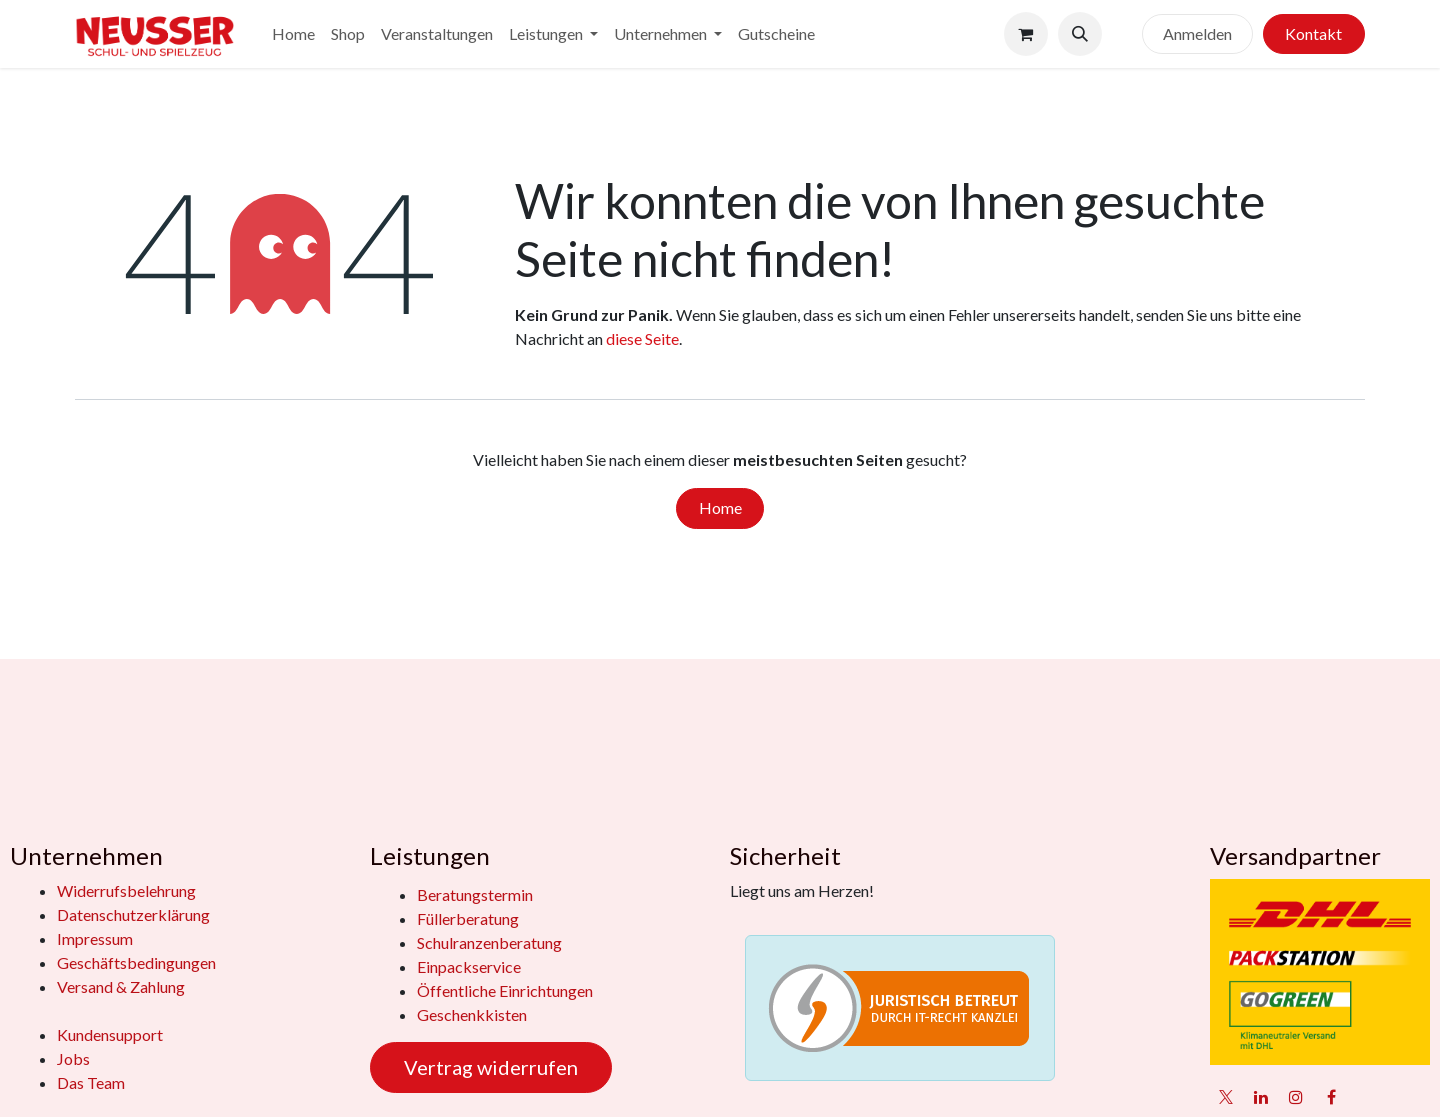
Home (720, 507)
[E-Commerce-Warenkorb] (1026, 34)
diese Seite (642, 338)
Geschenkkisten (472, 1014)
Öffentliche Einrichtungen (505, 990)
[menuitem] (293, 34)
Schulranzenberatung (489, 942)
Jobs (73, 1058)
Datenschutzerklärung (133, 914)
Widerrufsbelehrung (126, 890)
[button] (1080, 34)
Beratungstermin (475, 894)
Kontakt (1313, 33)
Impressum (95, 938)
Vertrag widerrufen (491, 1067)
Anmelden (1197, 33)
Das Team (91, 1082)
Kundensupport (110, 1034)
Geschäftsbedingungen (136, 962)
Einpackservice (469, 966)
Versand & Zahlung (121, 986)
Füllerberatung (468, 918)
